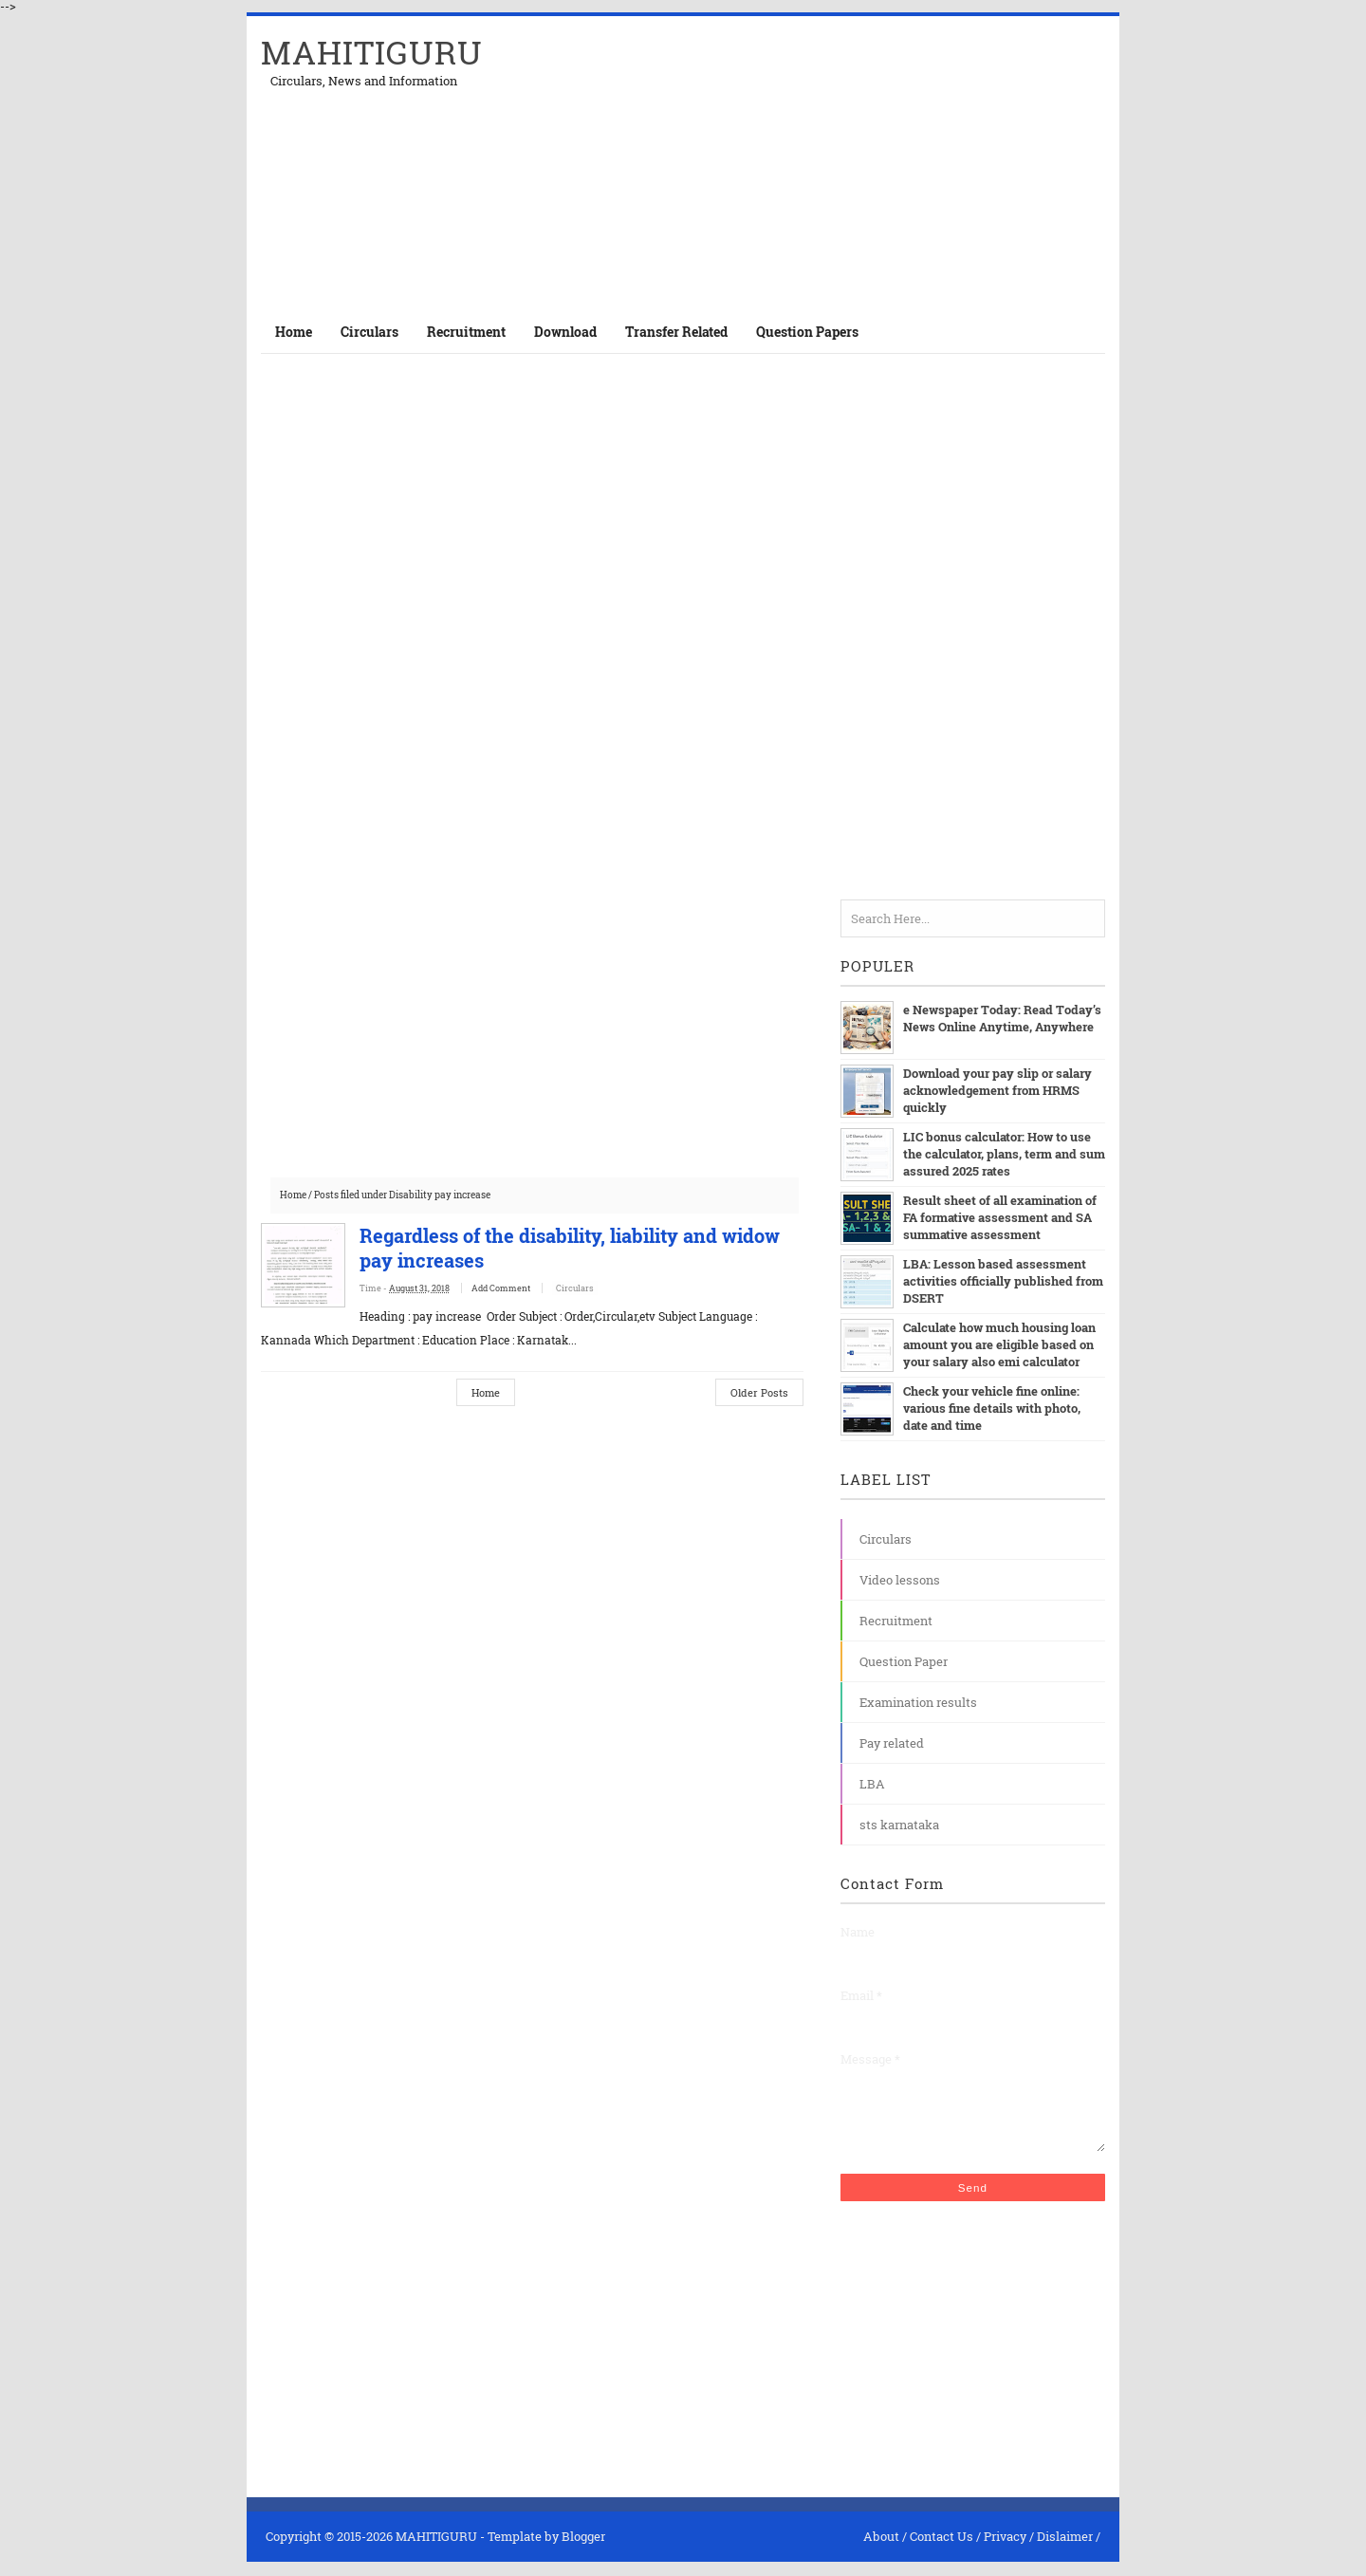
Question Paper (903, 1661)
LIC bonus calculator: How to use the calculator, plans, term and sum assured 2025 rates (1004, 1153)
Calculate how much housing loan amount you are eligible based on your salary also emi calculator (999, 1344)
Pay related (891, 1742)
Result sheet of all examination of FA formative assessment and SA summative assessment (1000, 1217)
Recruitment (895, 1620)
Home (293, 332)
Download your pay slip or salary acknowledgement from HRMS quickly (997, 1090)
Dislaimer (1065, 2550)
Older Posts (759, 1392)
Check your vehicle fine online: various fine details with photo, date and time (991, 1408)
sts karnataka (899, 1824)
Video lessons (899, 1579)
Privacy (1005, 2550)
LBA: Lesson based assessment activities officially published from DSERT (1003, 1281)
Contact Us (941, 2550)
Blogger (583, 2550)
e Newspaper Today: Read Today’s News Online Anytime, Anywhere (1001, 1018)
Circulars (593, 1288)
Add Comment (519, 1288)
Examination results (918, 1702)
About (881, 2550)
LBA (872, 1783)
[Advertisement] (883, 163)
